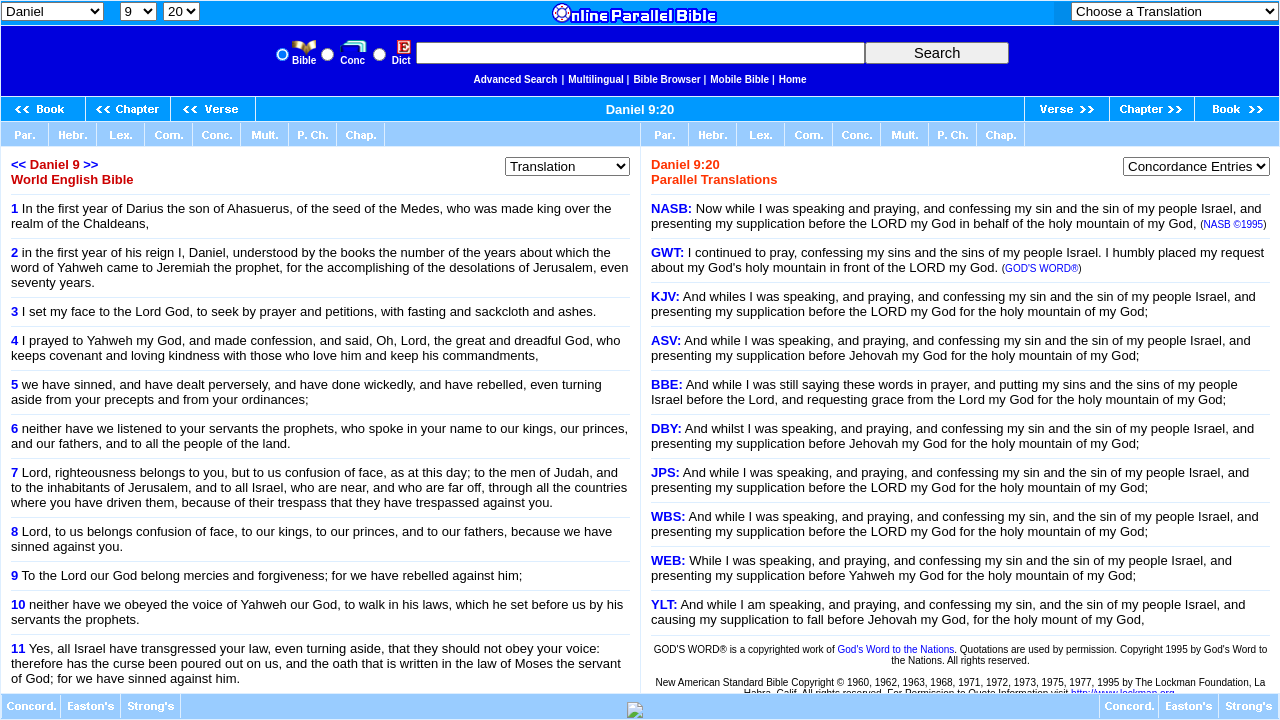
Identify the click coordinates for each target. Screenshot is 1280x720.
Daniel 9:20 (640, 109)
